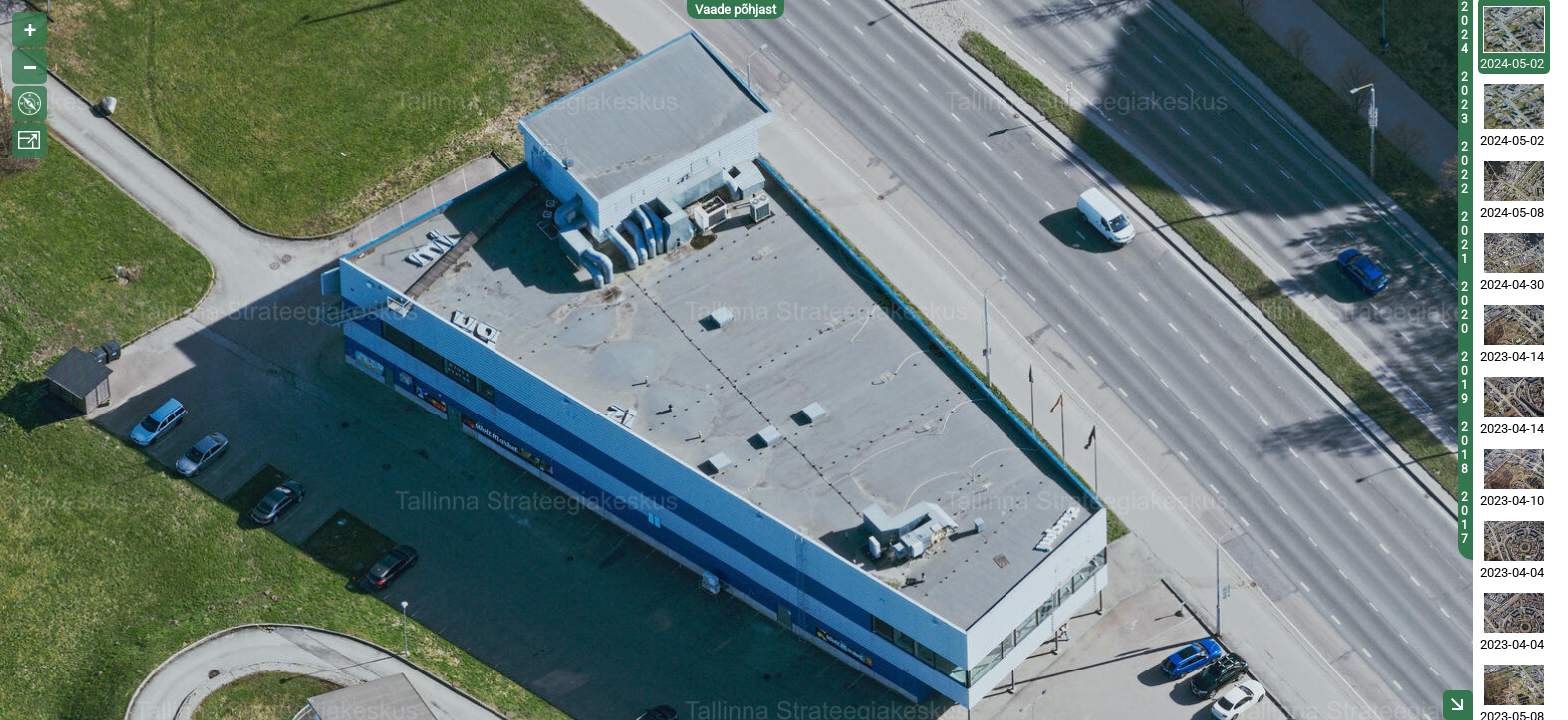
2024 (1464, 28)
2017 (1464, 518)
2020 (1464, 308)
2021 (1464, 238)
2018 (1464, 448)
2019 (1464, 378)
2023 (1464, 98)
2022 (1464, 168)
